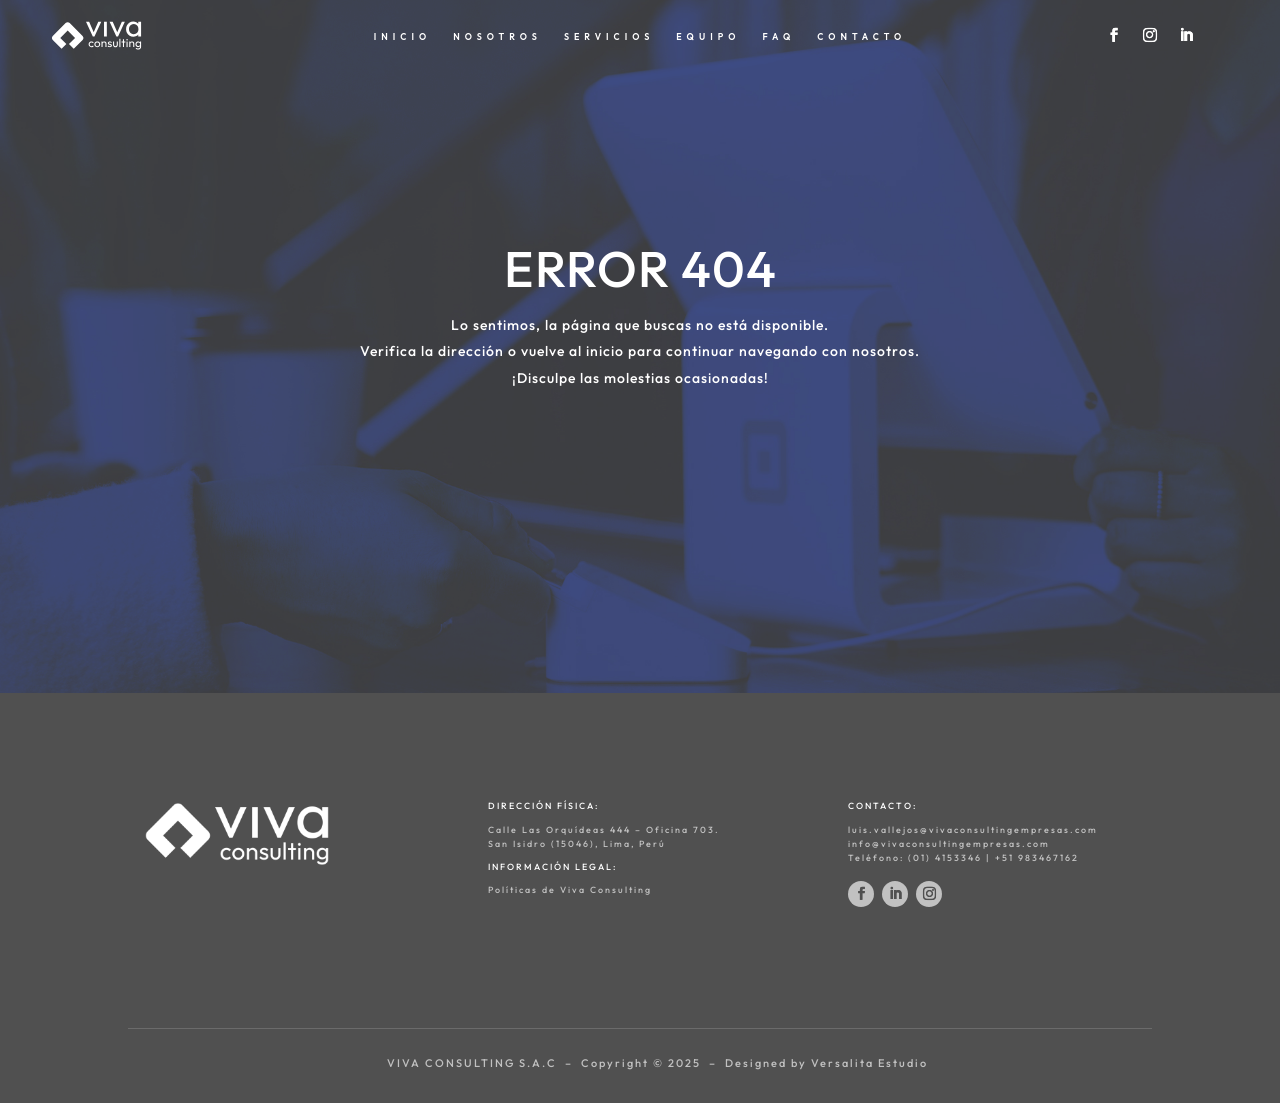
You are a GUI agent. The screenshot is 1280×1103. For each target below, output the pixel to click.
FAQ (778, 36)
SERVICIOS (609, 36)
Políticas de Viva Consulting (570, 889)
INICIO (402, 36)
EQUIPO (708, 36)
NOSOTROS (497, 36)
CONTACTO (861, 36)
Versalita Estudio (869, 1063)
